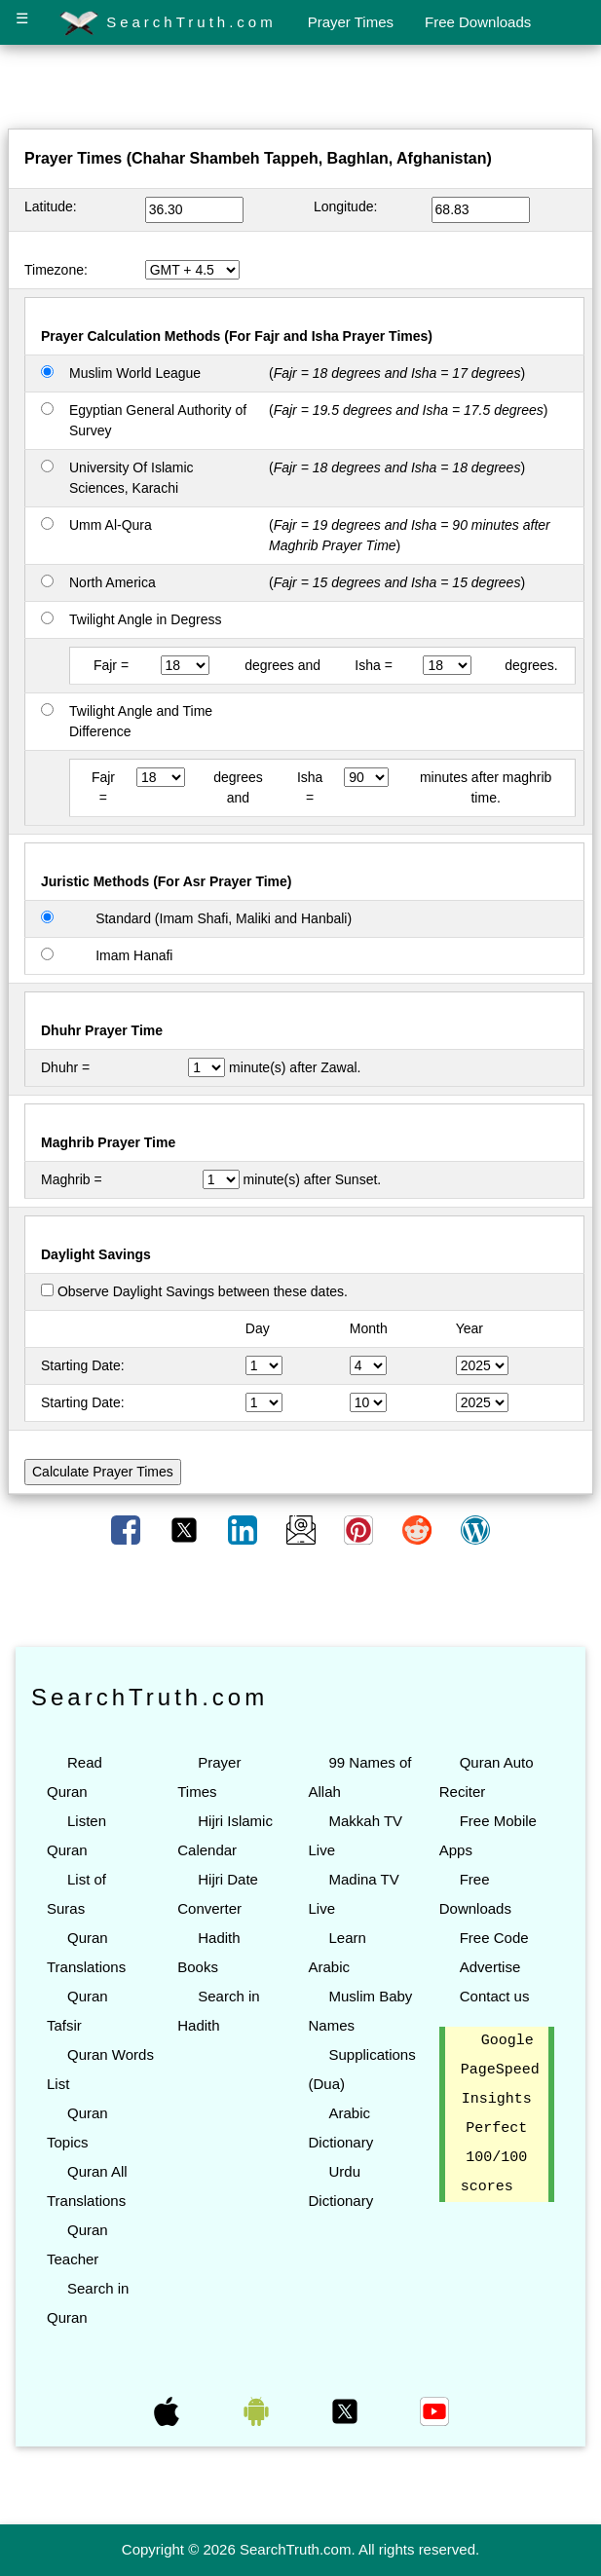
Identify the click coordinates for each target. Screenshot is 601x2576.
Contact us (495, 1996)
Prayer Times (351, 22)
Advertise (490, 1967)
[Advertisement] (301, 90)
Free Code (494, 1937)
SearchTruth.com (168, 23)
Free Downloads (478, 22)
